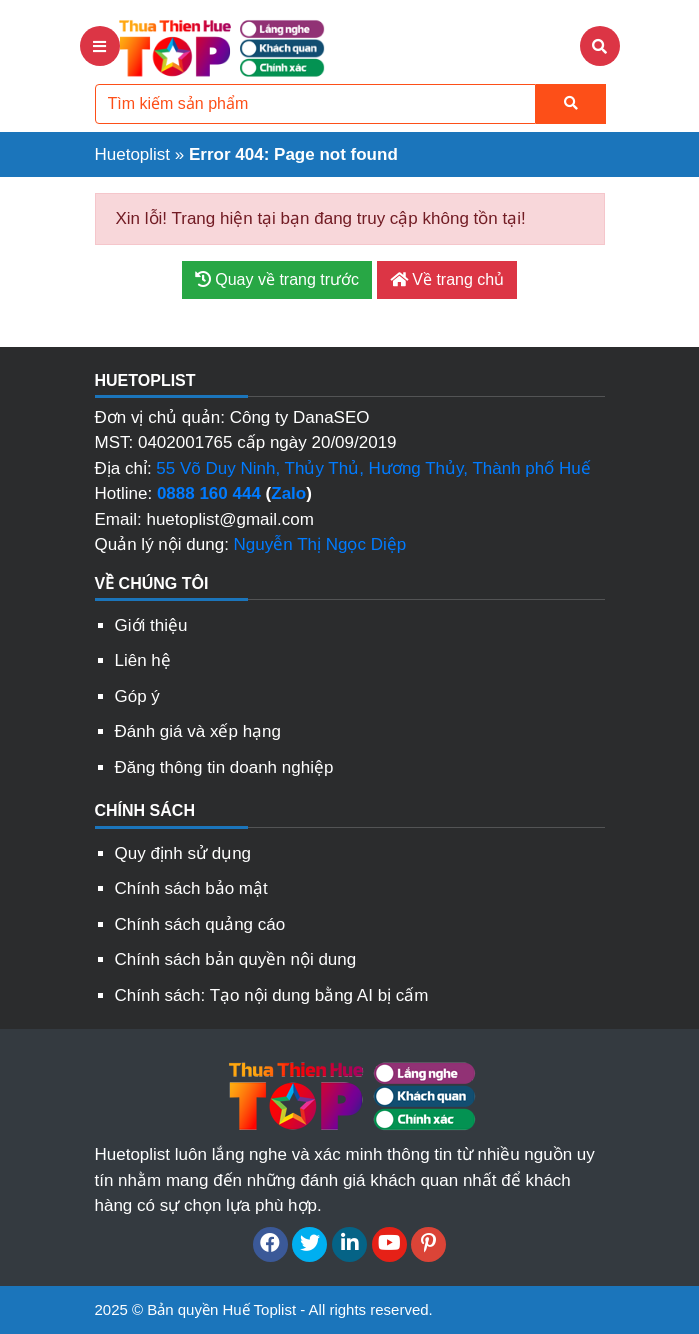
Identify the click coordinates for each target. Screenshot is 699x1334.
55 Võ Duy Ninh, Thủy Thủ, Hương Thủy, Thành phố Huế (373, 468)
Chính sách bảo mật (191, 888)
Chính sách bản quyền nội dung (236, 959)
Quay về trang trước (277, 279)
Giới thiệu (151, 625)
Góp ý (137, 696)
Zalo (288, 493)
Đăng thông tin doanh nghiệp (224, 767)
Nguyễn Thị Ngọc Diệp (320, 544)
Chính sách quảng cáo (200, 924)
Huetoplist (133, 154)
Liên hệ (143, 660)
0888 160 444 (209, 493)
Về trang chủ (447, 279)
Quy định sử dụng (183, 853)
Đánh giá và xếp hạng (198, 731)
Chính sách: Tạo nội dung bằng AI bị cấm (272, 995)
